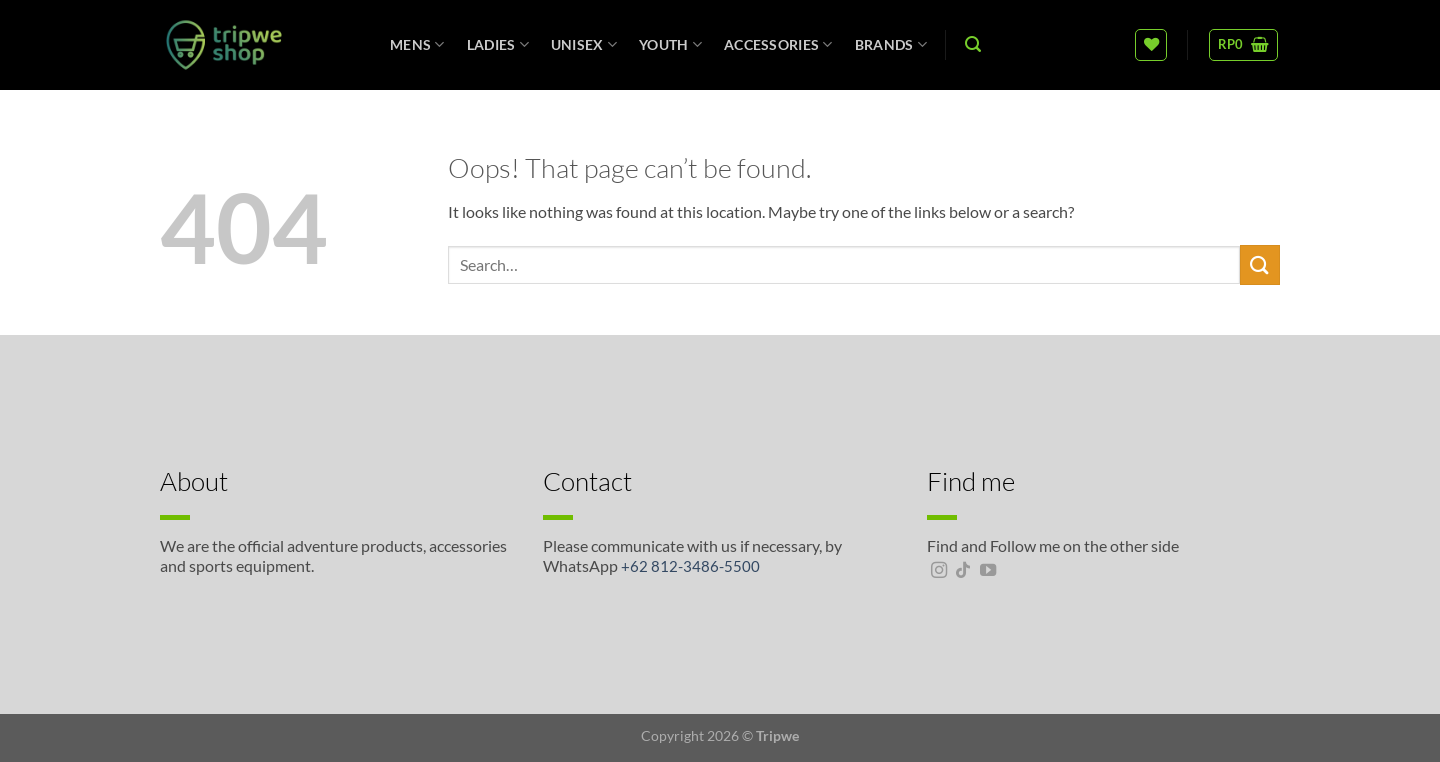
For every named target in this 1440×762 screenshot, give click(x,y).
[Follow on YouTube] (988, 571)
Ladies (498, 44)
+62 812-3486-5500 (690, 566)
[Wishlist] (1151, 45)
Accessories (778, 44)
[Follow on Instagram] (939, 571)
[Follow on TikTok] (963, 571)
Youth (670, 44)
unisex (584, 44)
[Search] (973, 44)
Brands (891, 44)
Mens (417, 44)
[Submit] (1260, 264)
